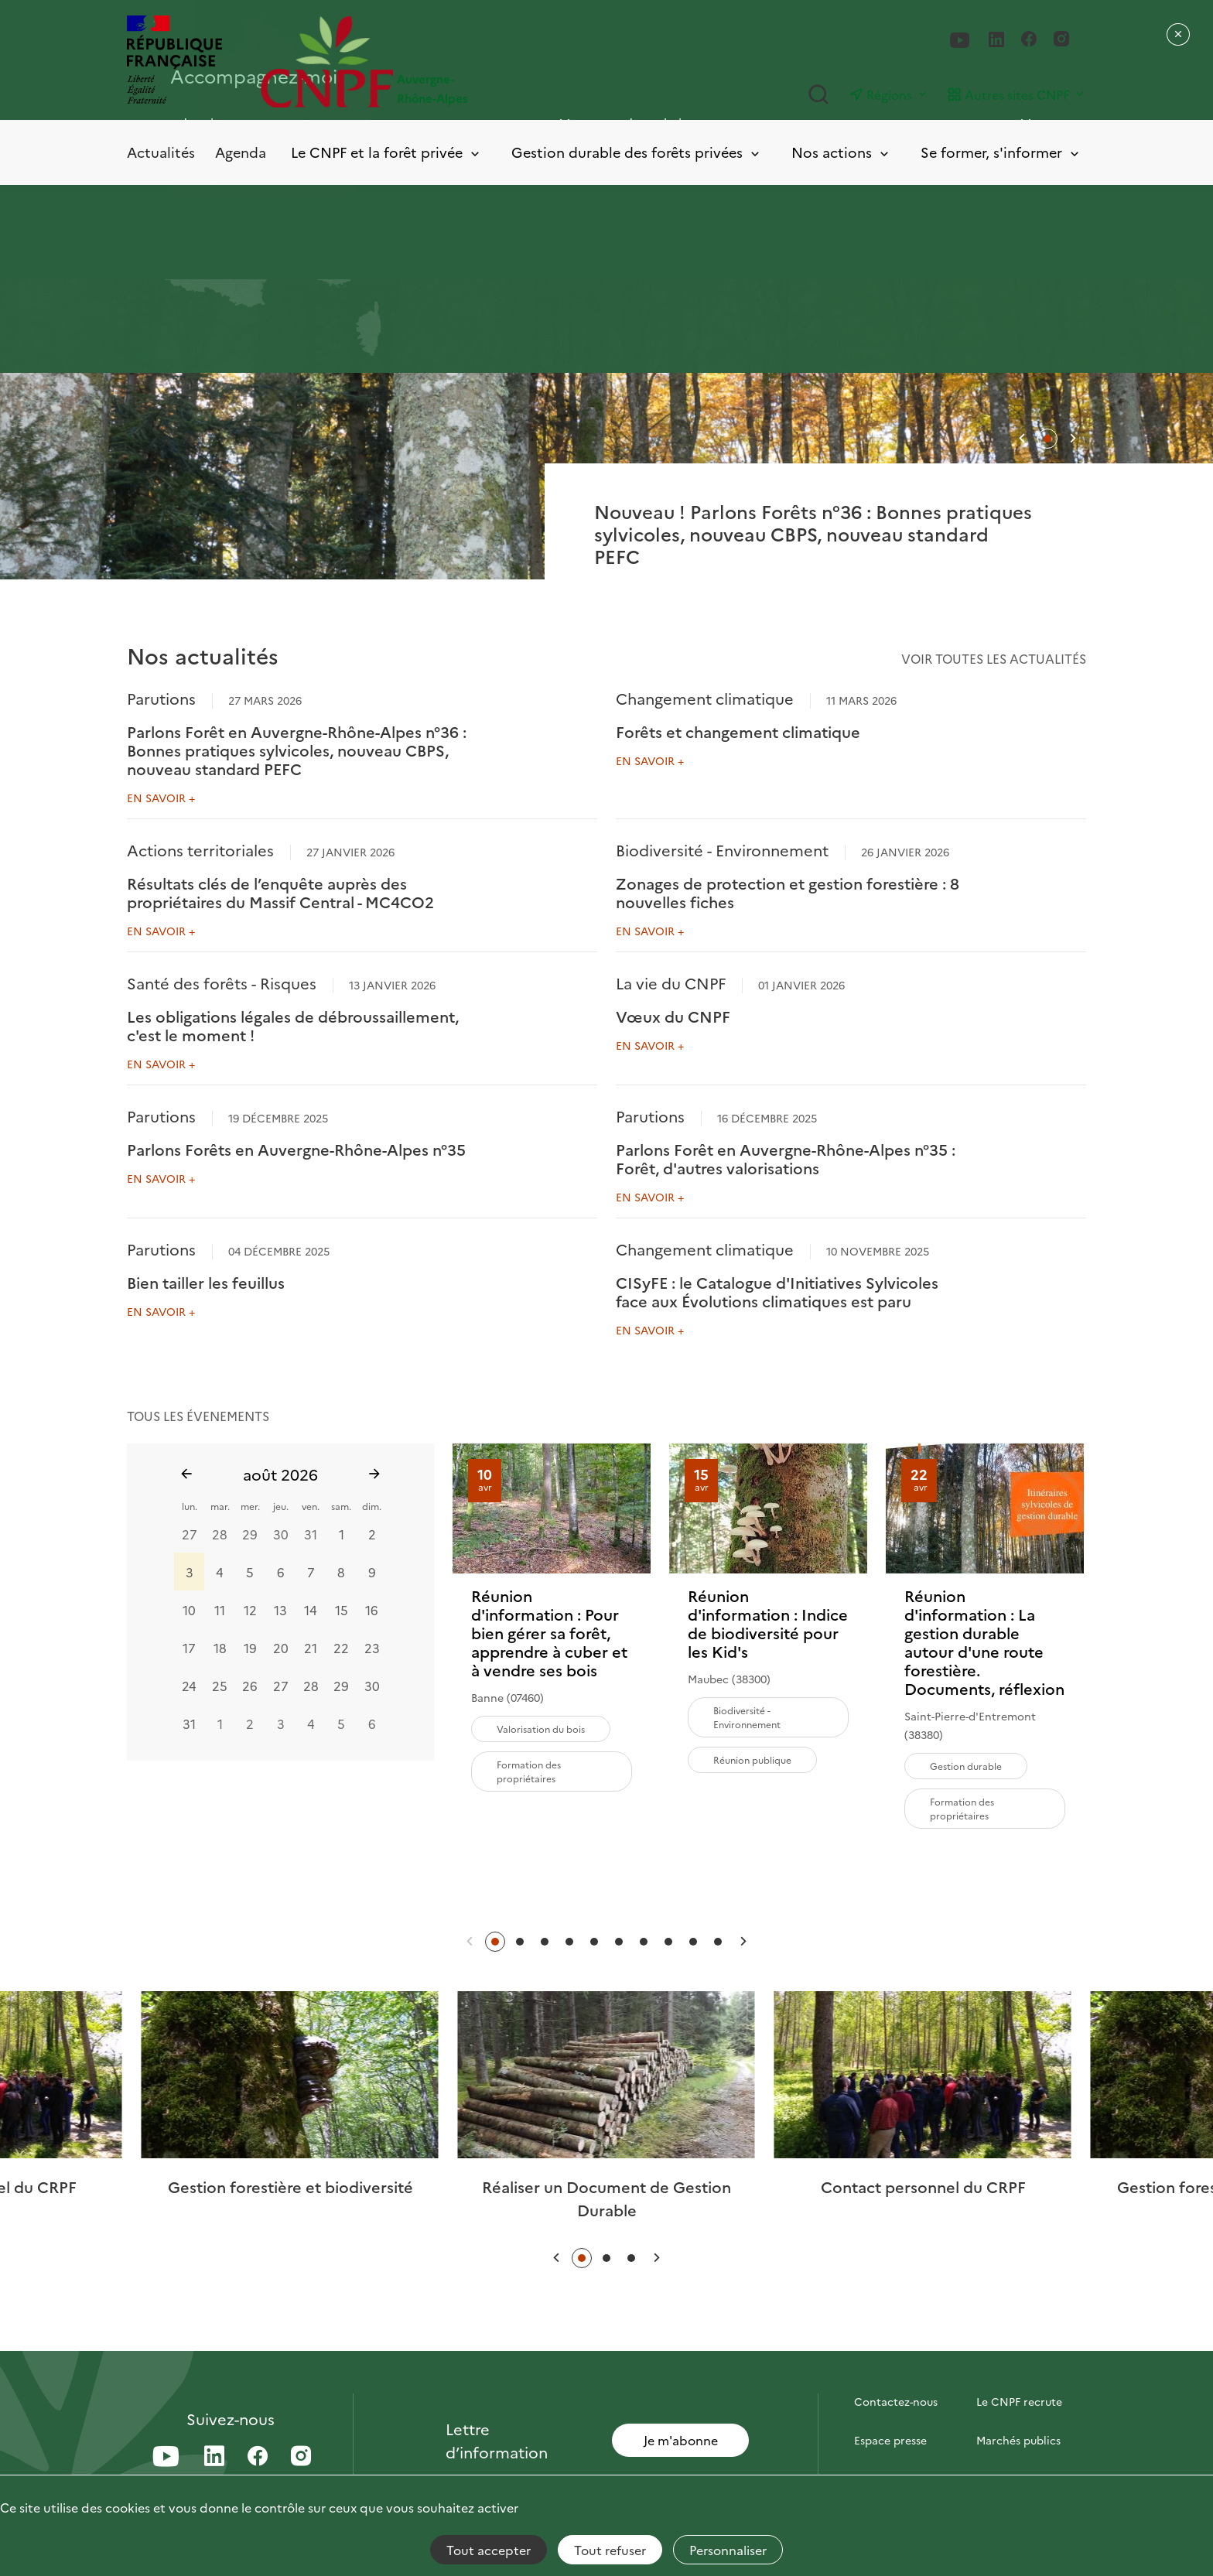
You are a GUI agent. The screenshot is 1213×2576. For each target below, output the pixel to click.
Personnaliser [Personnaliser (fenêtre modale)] (728, 2549)
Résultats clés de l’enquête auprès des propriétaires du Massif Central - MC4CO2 (280, 891)
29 (250, 1534)
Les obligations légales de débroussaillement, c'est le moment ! (293, 1025)
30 (281, 1534)
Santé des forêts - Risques (221, 982)
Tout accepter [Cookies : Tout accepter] (488, 2549)
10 (189, 1609)
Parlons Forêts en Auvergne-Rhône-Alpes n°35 (296, 1148)
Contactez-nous (896, 2401)
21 (310, 1647)
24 (189, 1685)
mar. (220, 1505)
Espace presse (890, 2440)
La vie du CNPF (671, 982)
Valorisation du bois (541, 1728)
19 (250, 1647)
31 (310, 1534)
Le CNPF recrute (1019, 2401)
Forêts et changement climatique (738, 731)
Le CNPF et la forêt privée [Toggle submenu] (386, 153)
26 (250, 1685)
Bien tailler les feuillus (206, 1282)
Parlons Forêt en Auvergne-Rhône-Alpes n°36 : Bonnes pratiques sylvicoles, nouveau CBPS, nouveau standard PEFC (296, 749)
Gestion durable (966, 1765)
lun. (189, 1505)
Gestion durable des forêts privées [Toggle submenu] (636, 153)
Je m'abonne (681, 2439)
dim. (371, 1505)
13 (280, 1609)
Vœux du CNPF (673, 1015)
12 (250, 1609)
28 (219, 1534)
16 (371, 1609)
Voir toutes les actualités (993, 658)
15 (341, 1609)
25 (219, 1685)
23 (372, 1647)
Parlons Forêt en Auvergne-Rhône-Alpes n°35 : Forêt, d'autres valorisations (785, 1158)
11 (219, 1609)
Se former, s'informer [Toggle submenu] (1001, 153)
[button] (1022, 438)
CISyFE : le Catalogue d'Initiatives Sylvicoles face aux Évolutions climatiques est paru (777, 1291)
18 (220, 1647)
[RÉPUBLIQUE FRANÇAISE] (174, 61)
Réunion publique (752, 1759)
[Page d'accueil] (433, 61)
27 (189, 1534)
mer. (250, 1505)
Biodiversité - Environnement (722, 849)
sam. (341, 1505)
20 (281, 1647)
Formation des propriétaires (529, 1771)
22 (341, 1647)
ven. (310, 1505)
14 (310, 1609)
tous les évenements (198, 1415)
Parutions (161, 698)
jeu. (281, 1505)
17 (189, 1647)
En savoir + (161, 797)
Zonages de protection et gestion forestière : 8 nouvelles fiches (787, 891)
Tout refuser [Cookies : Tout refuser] (610, 2549)
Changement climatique (705, 698)
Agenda (240, 152)
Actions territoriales (200, 849)
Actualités (161, 152)
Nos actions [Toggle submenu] (841, 153)
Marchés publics (1018, 2440)
